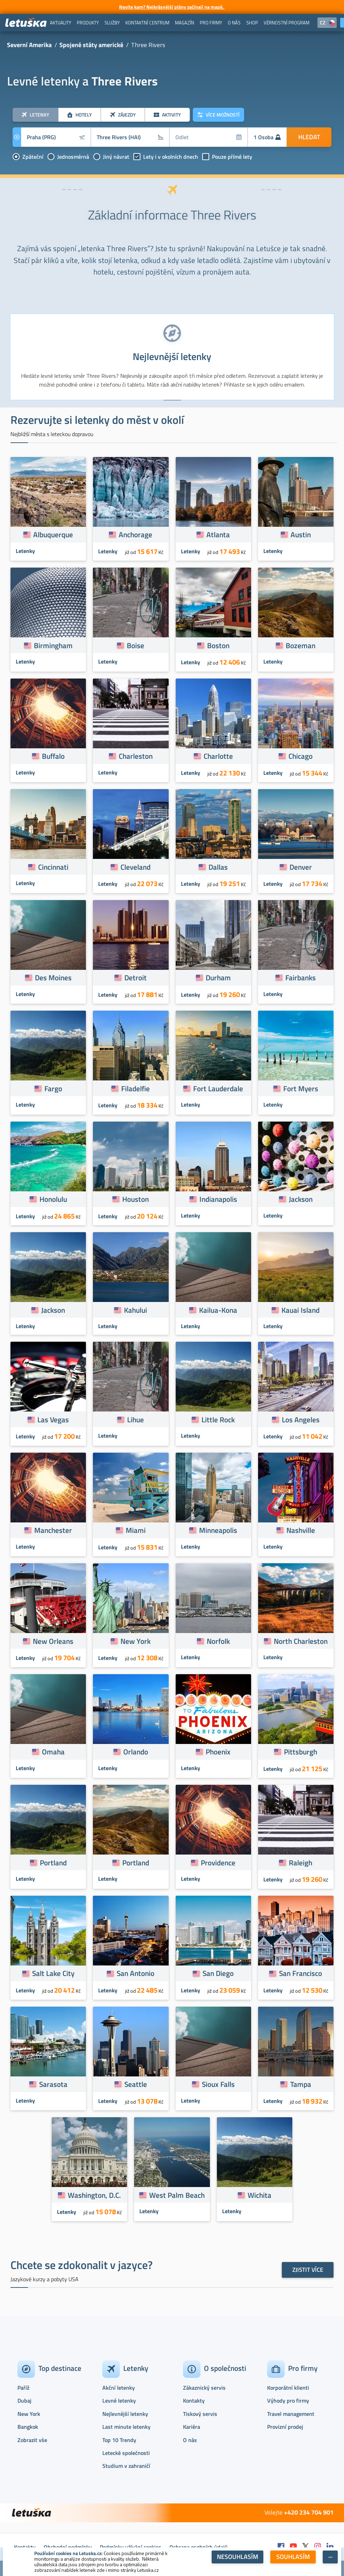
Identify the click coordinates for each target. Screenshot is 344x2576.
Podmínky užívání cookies (130, 2547)
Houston (135, 1199)
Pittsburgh (300, 1751)
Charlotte (218, 756)
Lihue (135, 1419)
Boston (218, 645)
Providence (218, 1862)
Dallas (218, 867)
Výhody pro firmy (288, 2400)
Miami (136, 1530)
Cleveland (135, 867)
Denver (301, 867)
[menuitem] (60, 22)
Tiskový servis (200, 2414)
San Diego (218, 1973)
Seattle (135, 2084)
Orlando (135, 1751)
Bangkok (27, 2427)
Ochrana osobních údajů (198, 2547)
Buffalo (53, 756)
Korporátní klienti (288, 2387)
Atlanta (218, 534)
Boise (135, 645)
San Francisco (300, 1973)
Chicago (300, 756)
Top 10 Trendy (119, 2440)
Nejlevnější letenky (125, 2414)
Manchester (53, 1530)
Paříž (23, 2387)
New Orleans (53, 1641)
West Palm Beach (177, 2195)
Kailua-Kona (218, 1310)
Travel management (290, 2414)
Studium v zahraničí (126, 2466)
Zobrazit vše (32, 2440)
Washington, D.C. (94, 2195)
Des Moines (53, 977)
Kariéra (191, 2427)
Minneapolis (218, 1530)
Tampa (300, 2084)
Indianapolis (218, 1199)
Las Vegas (53, 1419)
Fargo (53, 1088)
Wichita (259, 2195)
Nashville (300, 1530)
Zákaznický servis (204, 2387)
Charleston (136, 756)
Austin (301, 534)
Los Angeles (301, 1419)
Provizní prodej (285, 2427)
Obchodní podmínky (68, 2547)
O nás (190, 2440)
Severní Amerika (29, 45)
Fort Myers (300, 1088)
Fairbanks (300, 977)
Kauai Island (300, 1310)
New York (135, 1641)
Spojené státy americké (91, 45)
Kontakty (194, 2400)
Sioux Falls (218, 2084)
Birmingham (53, 645)
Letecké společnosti (126, 2453)
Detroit (135, 977)
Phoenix (218, 1751)
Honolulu (53, 1199)
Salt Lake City (53, 1973)
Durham (218, 977)
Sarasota (53, 2084)
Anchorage (135, 534)
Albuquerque (53, 534)
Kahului (135, 1310)
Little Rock (218, 1419)
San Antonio (135, 1973)
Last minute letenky (126, 2427)
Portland (53, 1862)
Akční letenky (118, 2387)
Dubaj (24, 2400)
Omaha (53, 1751)
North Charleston (301, 1641)
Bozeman (300, 645)
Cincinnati (53, 867)
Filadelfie (135, 1088)
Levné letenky (119, 2400)
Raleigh (300, 1862)
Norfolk (218, 1641)
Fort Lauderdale (218, 1088)
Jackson (301, 1199)
